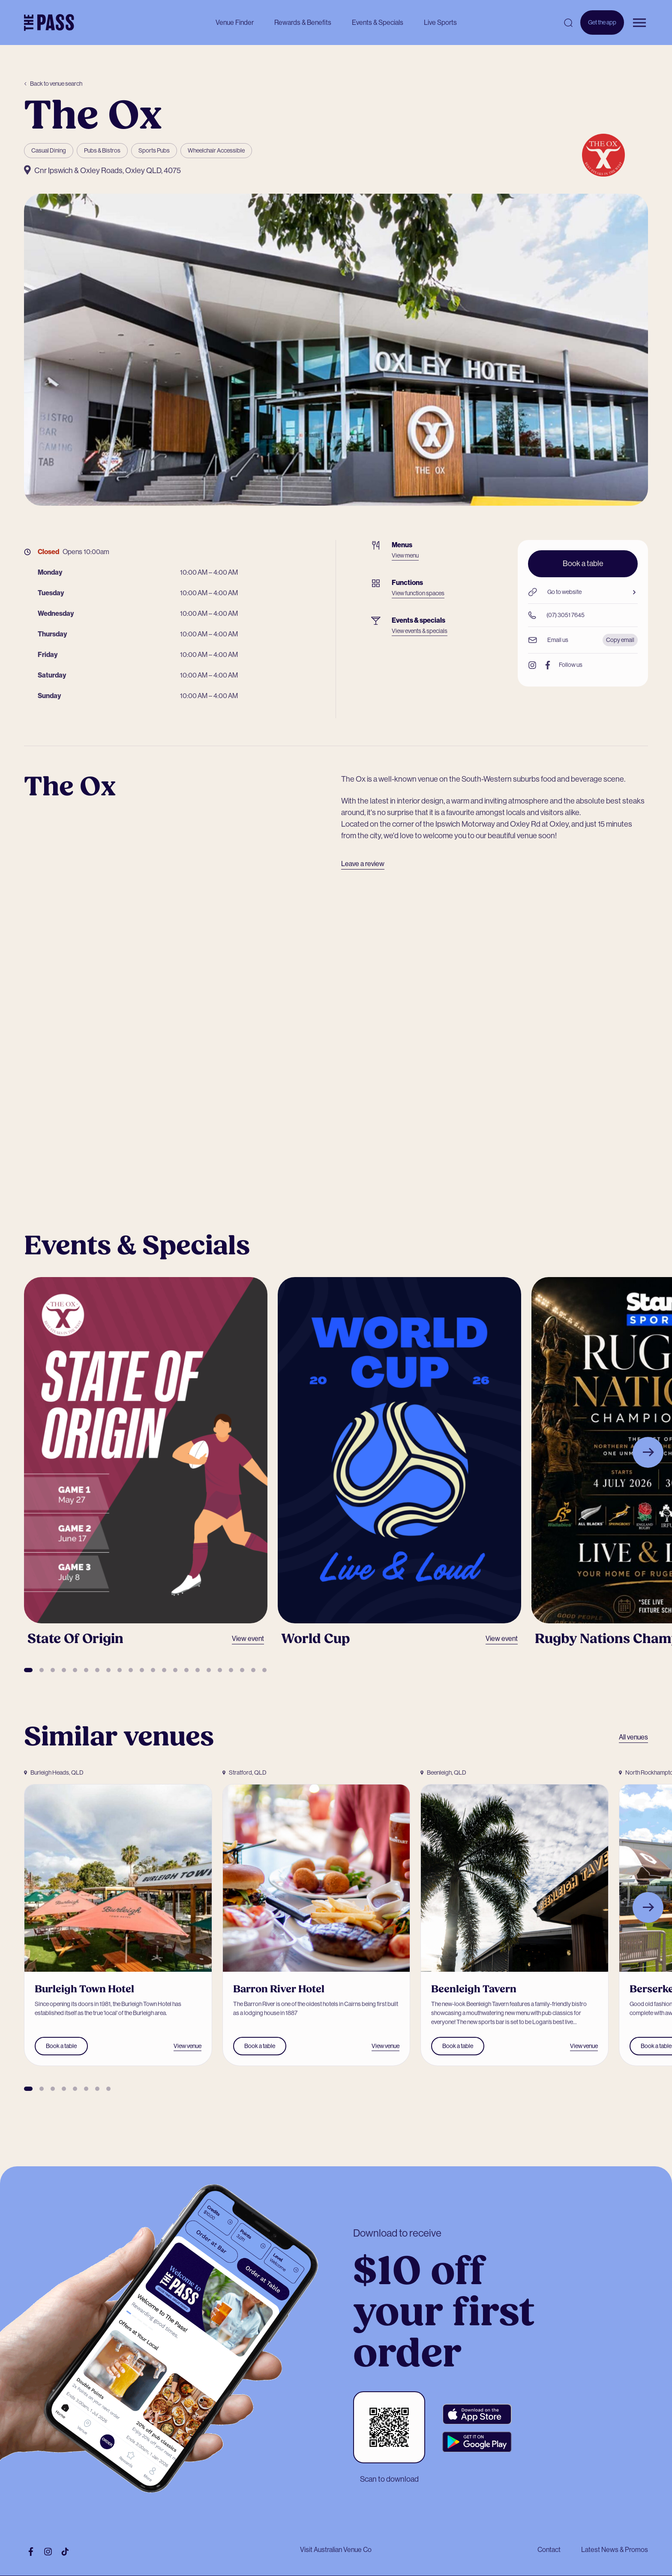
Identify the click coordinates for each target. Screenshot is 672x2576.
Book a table (583, 563)
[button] (28, 1670)
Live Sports (440, 22)
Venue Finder (235, 22)
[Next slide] (648, 1452)
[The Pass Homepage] (49, 22)
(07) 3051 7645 (556, 615)
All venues (633, 1737)
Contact (549, 2550)
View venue (187, 2045)
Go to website (583, 592)
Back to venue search (53, 83)
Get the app (602, 27)
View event (248, 1638)
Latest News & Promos (614, 2550)
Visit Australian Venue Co (336, 2550)
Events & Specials (377, 22)
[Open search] (568, 23)
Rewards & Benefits (302, 22)
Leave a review (362, 864)
